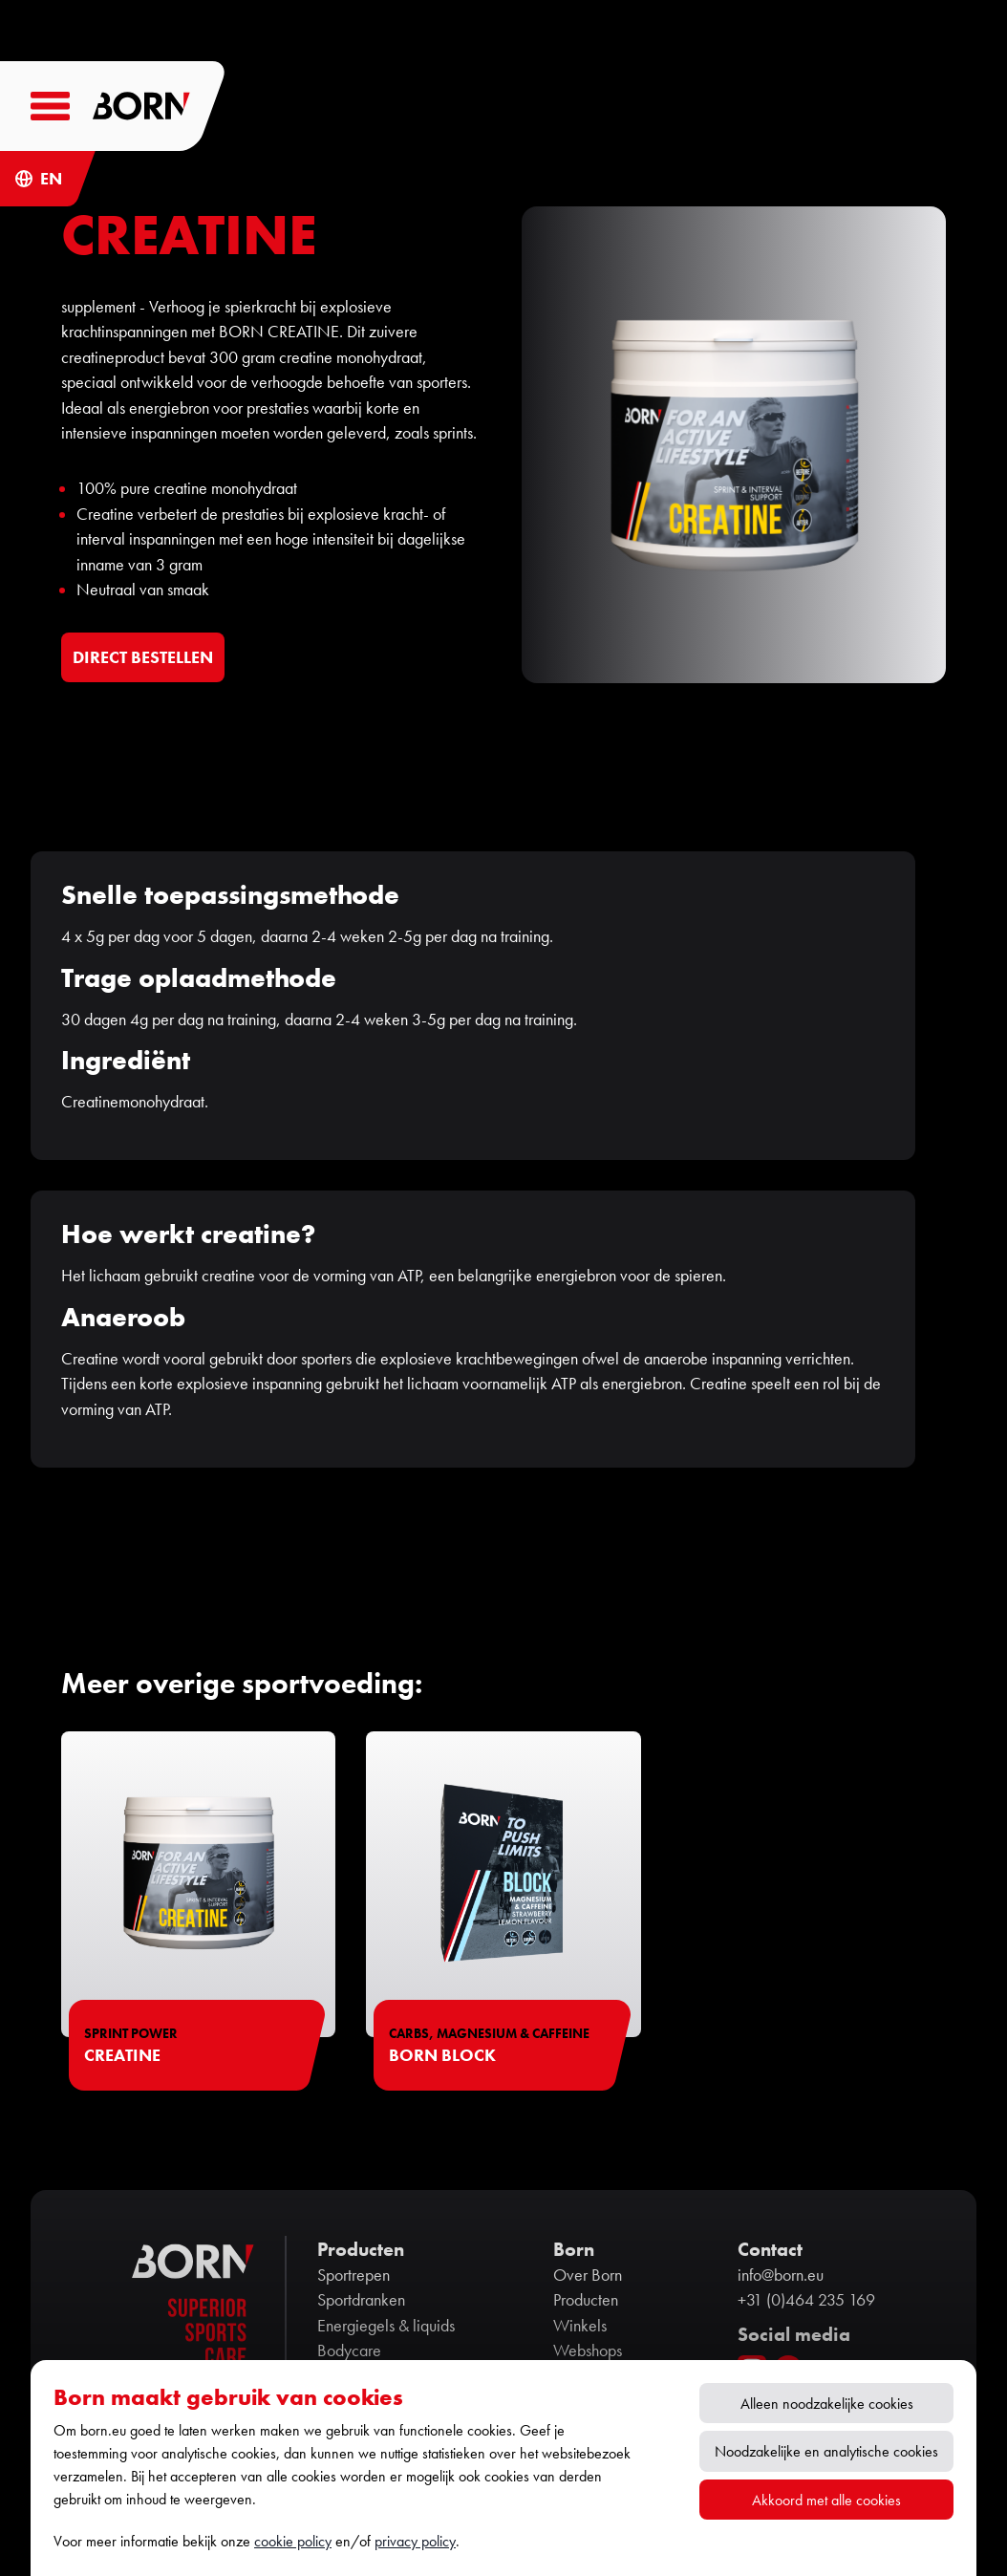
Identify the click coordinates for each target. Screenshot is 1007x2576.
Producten (585, 2299)
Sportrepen (353, 2275)
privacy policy (415, 2541)
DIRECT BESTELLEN (143, 657)
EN (51, 178)
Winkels (580, 2325)
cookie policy (293, 2541)
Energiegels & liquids (386, 2325)
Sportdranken (361, 2299)
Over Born (587, 2275)
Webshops (587, 2350)
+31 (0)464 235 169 (806, 2299)
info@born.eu (781, 2275)
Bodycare (349, 2350)
